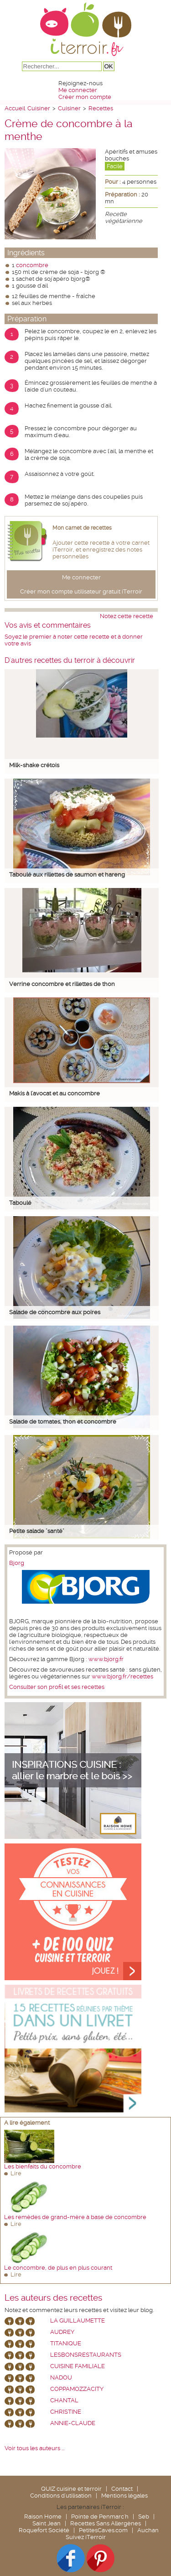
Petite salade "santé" (36, 1531)
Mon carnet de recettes (82, 528)
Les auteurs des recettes (53, 2298)
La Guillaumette (77, 2320)
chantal (64, 2400)
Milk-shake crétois (34, 765)
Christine (65, 2411)
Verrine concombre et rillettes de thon (62, 984)
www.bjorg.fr (106, 1659)
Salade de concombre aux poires (54, 1312)
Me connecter (77, 90)
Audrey (62, 2331)
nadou (61, 2377)
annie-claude (72, 2423)
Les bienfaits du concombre (42, 2166)
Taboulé (20, 1202)
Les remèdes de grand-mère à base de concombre (75, 2217)
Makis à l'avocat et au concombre (54, 1093)
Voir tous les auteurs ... (34, 2448)
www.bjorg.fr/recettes (122, 1676)
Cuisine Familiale (77, 2366)
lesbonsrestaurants (85, 2354)
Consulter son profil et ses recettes (56, 1686)
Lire (15, 2173)
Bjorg (16, 1562)
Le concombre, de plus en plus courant (58, 2267)
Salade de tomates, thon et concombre (62, 1421)
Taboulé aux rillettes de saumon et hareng (67, 874)
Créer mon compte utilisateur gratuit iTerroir (81, 591)
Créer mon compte (84, 96)
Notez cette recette (126, 616)
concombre (32, 265)
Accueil (15, 108)
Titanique (65, 2343)
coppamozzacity (77, 2388)
